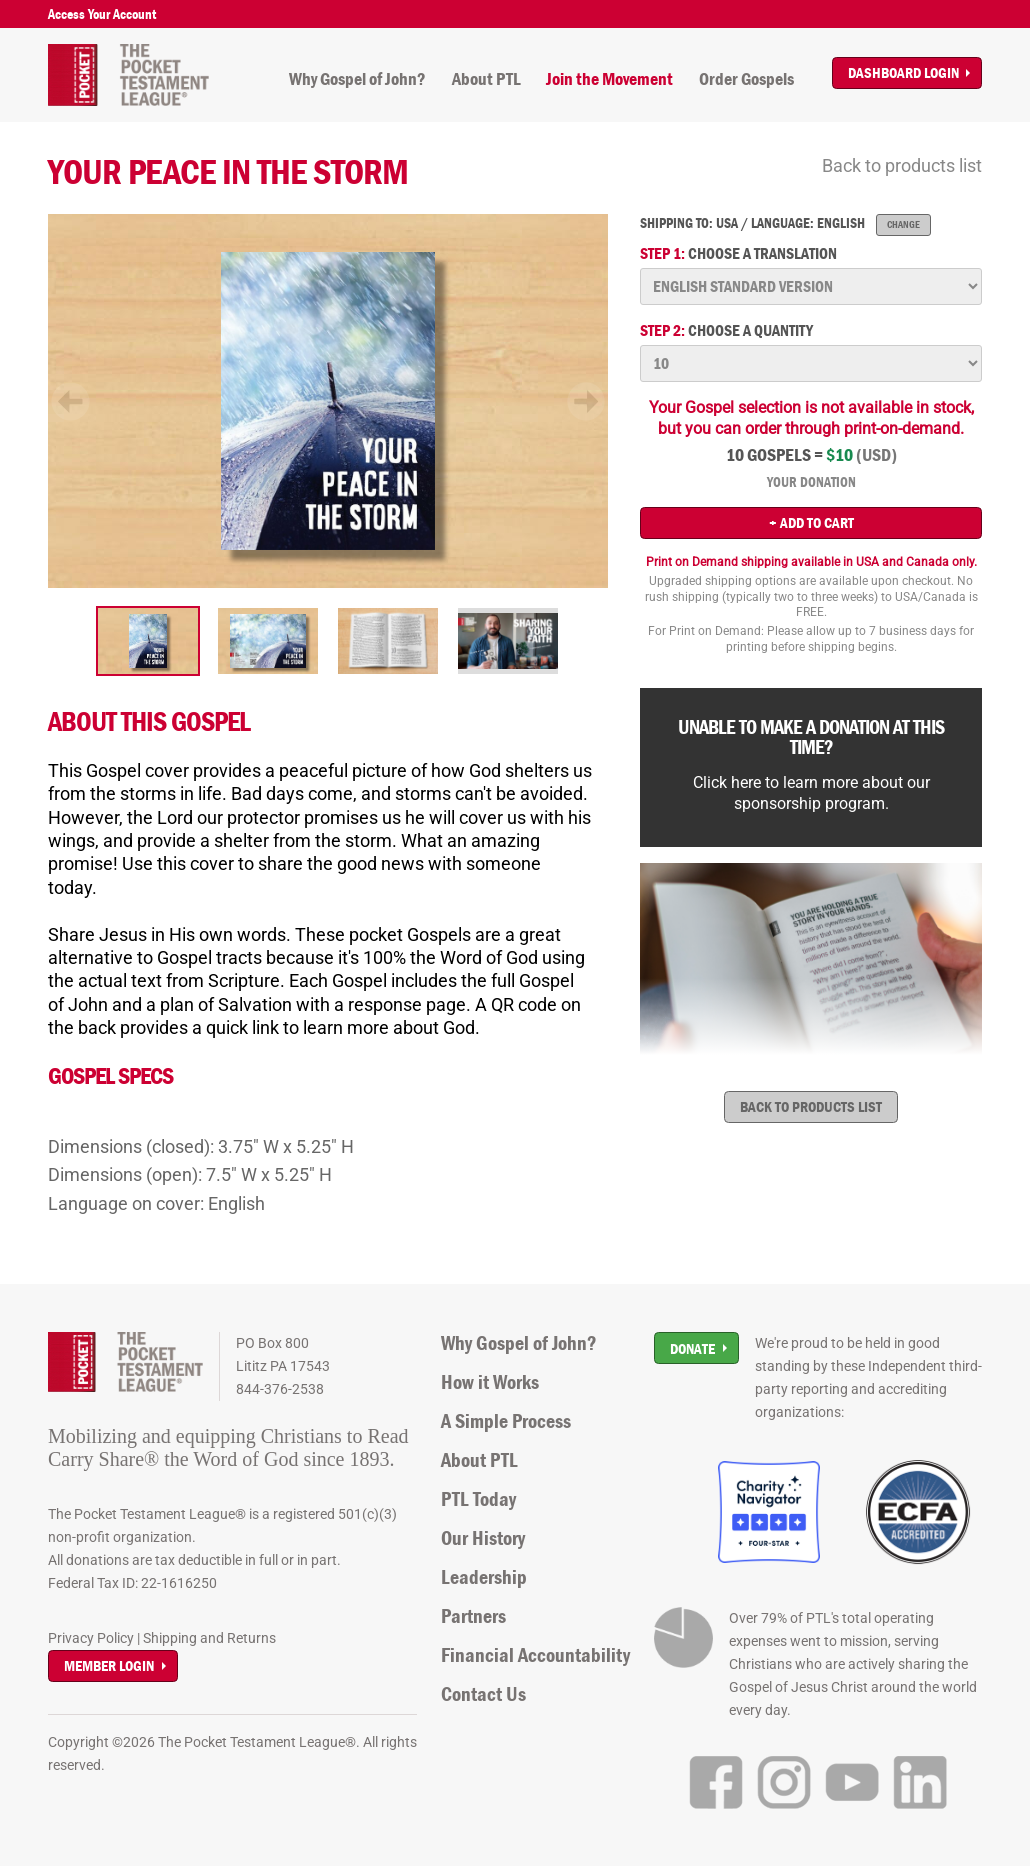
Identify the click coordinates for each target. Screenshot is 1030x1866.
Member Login (109, 1665)
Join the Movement (609, 79)
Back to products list (902, 165)
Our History (483, 1538)
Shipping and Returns (209, 1638)
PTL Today (478, 1499)
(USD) (876, 455)
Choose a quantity (726, 330)
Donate (692, 1348)
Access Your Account (102, 14)
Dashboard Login (903, 72)
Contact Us (483, 1694)
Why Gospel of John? (357, 79)
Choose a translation (738, 253)
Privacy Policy (91, 1638)
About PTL (486, 79)
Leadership (484, 1577)
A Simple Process (506, 1421)
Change (903, 224)
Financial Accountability (535, 1655)
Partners (473, 1616)
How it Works (490, 1382)
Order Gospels (746, 79)
